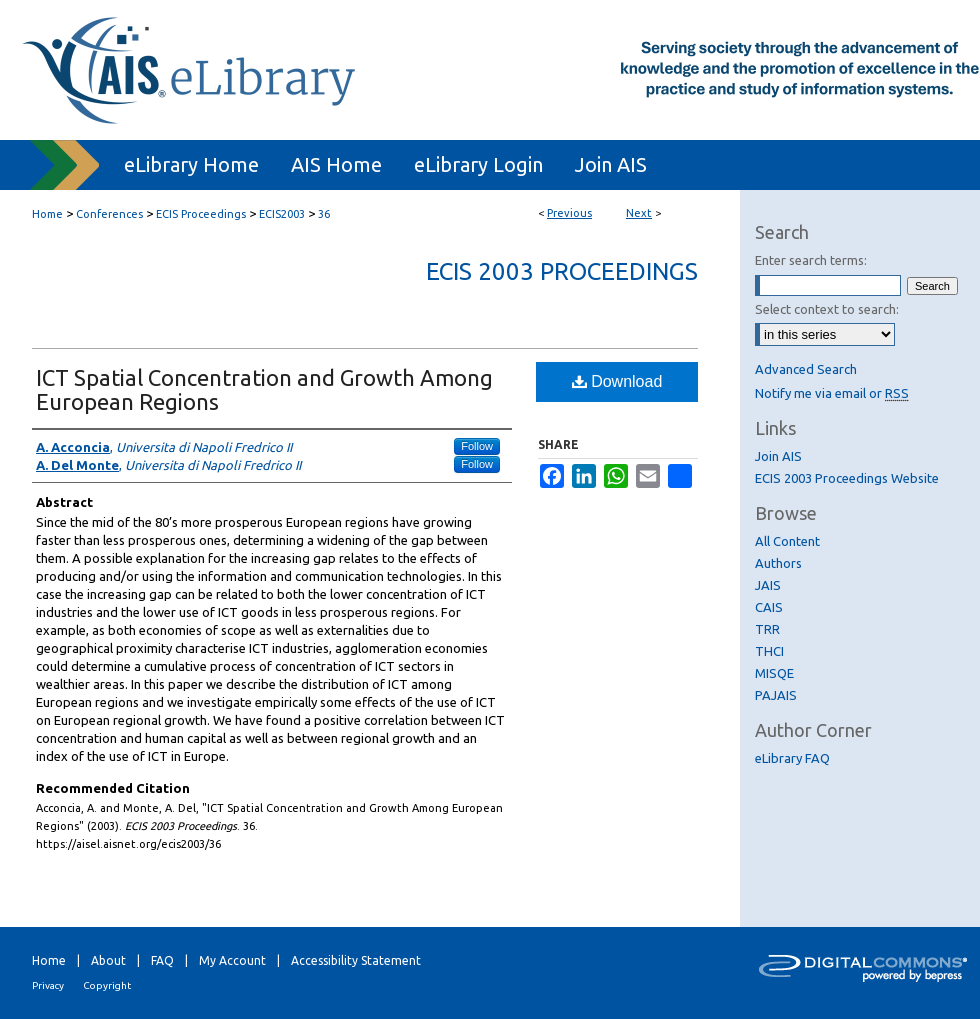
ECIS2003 (282, 214)
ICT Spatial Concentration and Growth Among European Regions (264, 389)
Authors (778, 563)
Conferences (109, 214)
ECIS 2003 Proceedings (562, 271)
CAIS (769, 607)
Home (47, 214)
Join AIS (778, 456)
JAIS (768, 585)
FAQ (162, 960)
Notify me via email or (832, 393)
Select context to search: (827, 309)
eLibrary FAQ (792, 758)
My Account (232, 960)
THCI (769, 651)
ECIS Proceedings (201, 214)
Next (639, 213)
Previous (569, 213)
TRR (767, 629)
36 (324, 214)
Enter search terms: (811, 260)
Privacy (48, 985)
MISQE (774, 673)
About (108, 960)
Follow (477, 446)
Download (617, 381)
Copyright (107, 985)
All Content (787, 541)
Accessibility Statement (356, 960)
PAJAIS (776, 695)
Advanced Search (806, 369)
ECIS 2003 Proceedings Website (847, 478)
